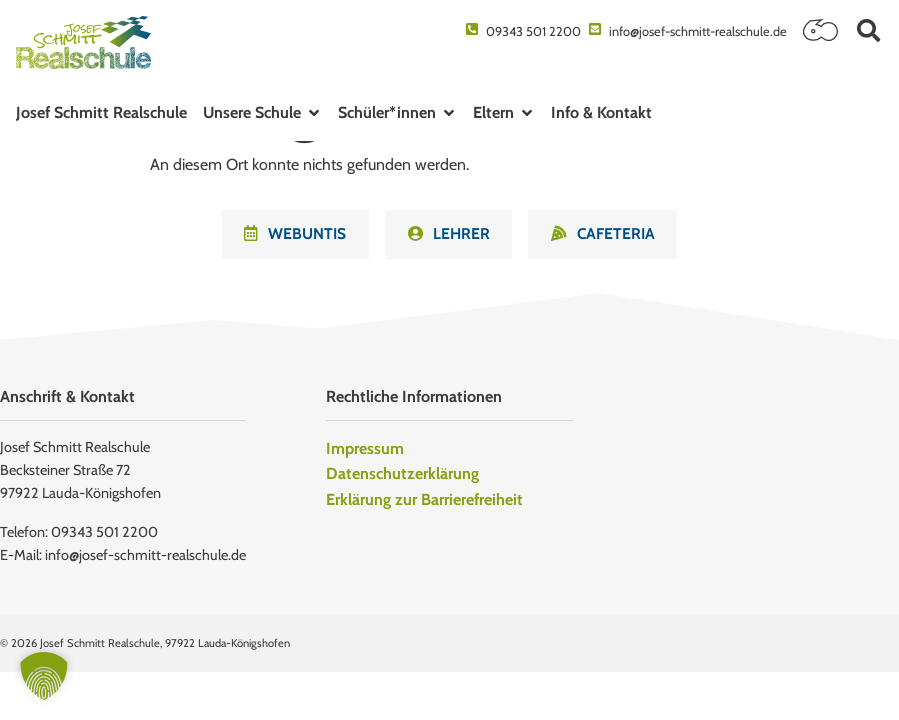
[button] (868, 30)
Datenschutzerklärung (402, 476)
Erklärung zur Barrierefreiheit (424, 501)
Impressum (365, 450)
